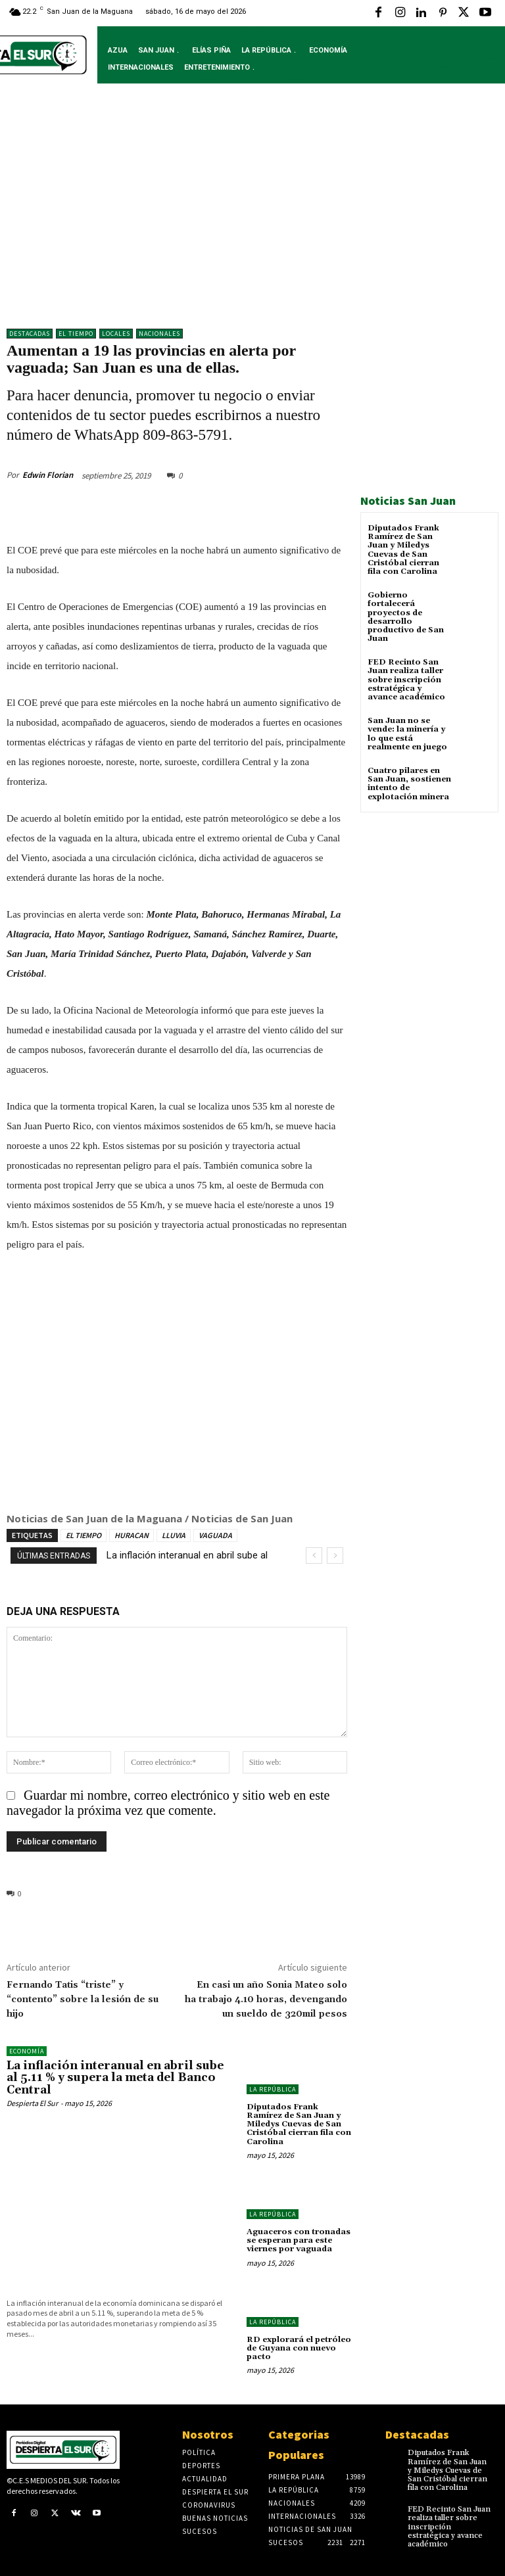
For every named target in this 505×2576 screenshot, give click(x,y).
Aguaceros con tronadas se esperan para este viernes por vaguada (298, 2240)
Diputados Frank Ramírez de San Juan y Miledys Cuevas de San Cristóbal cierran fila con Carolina (403, 549)
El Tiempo (76, 334)
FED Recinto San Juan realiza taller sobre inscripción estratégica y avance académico (406, 679)
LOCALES (116, 334)
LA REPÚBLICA (272, 2089)
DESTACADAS (30, 334)
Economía (26, 2051)
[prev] (314, 1555)
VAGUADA (215, 1535)
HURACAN (131, 1535)
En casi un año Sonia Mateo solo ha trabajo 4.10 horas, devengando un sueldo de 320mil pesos (266, 1999)
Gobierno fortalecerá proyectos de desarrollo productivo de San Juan (406, 617)
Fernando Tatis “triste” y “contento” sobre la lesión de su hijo (82, 1999)
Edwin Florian (47, 474)
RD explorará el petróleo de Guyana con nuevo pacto (299, 2348)
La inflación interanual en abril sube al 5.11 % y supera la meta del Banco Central (115, 2078)
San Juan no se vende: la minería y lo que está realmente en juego (407, 734)
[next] (335, 1555)
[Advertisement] (252, 216)
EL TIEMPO (83, 1535)
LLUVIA (173, 1535)
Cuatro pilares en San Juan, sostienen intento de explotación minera (409, 784)
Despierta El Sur (32, 2103)
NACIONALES (159, 334)
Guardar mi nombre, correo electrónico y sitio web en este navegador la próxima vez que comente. (168, 1802)
